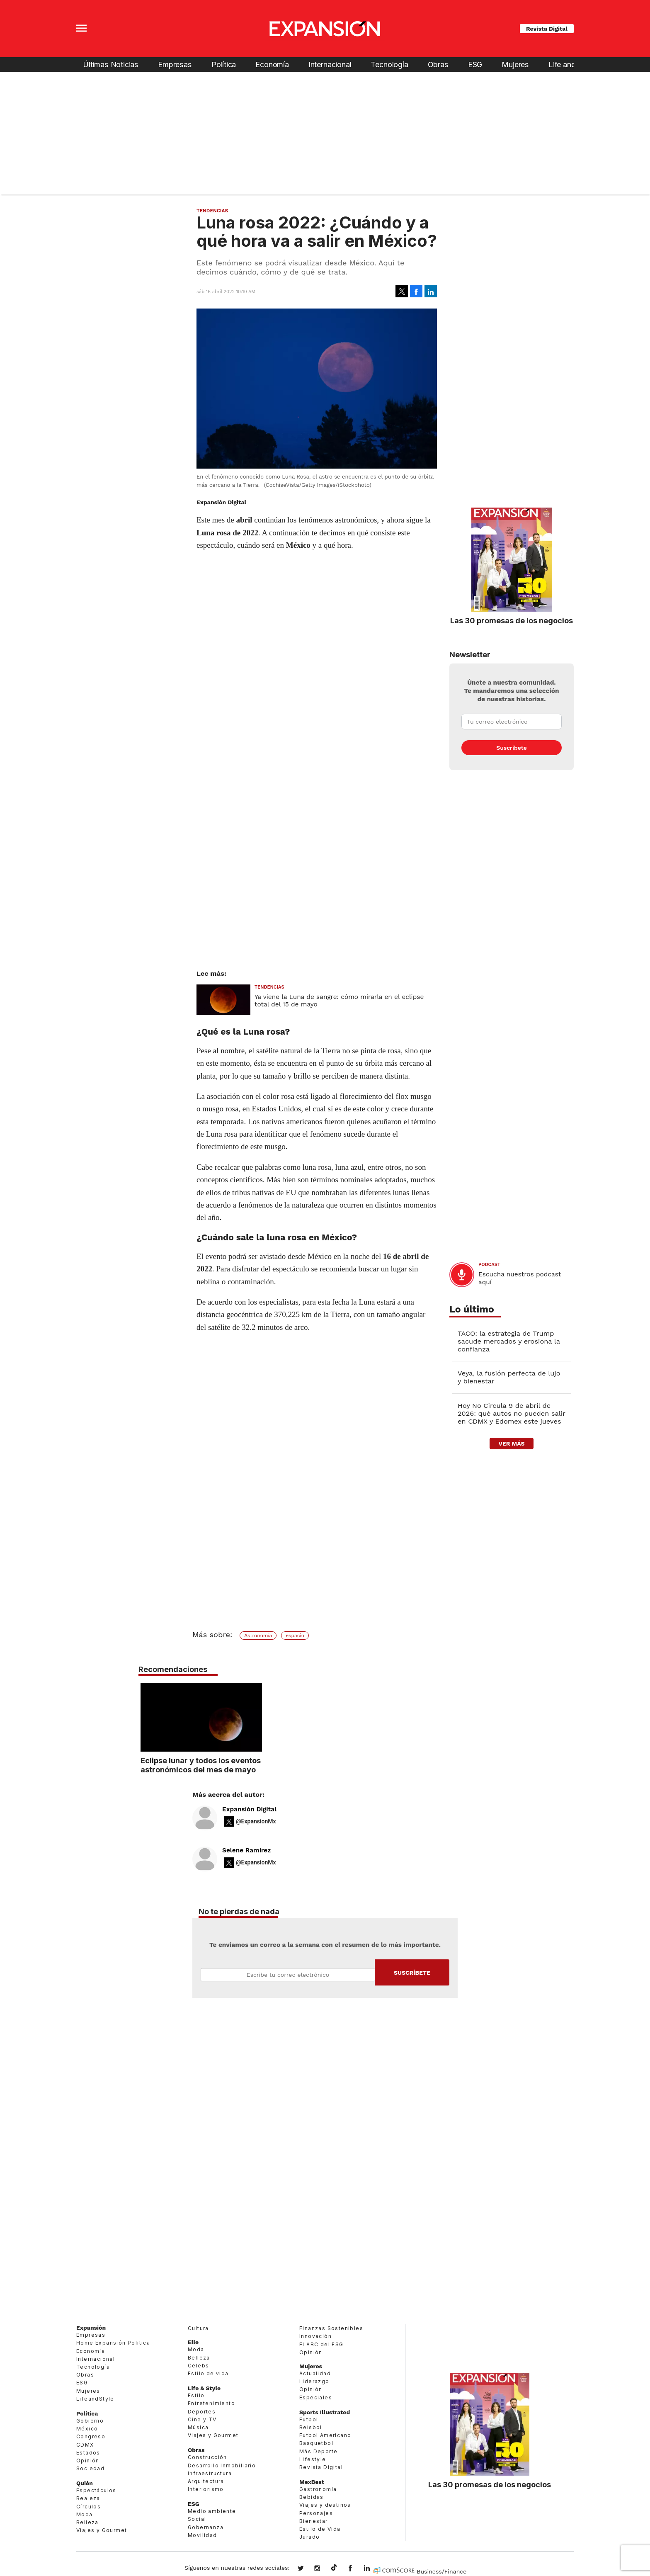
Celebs (198, 2365)
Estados (88, 2453)
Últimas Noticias (110, 64)
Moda (84, 2514)
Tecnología (389, 64)
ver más (511, 1443)
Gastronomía (318, 2489)
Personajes (316, 2513)
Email (288, 1974)
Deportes (202, 2411)
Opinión (87, 2460)
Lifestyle (312, 2459)
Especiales (315, 2397)
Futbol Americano (325, 2435)
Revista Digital (547, 28)
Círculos (88, 2506)
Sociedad (90, 2468)
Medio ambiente (212, 2511)
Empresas (175, 64)
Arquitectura (206, 2481)
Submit (412, 1972)
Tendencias (212, 211)
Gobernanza (205, 2527)
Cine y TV (202, 2419)
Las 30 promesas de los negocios (511, 620)
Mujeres (515, 64)
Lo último (471, 1309)
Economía (272, 64)
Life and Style (571, 64)
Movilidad (202, 2535)
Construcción (207, 2457)
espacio (295, 1635)
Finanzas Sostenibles (331, 2328)
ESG (475, 64)
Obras (438, 64)
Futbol (308, 2419)
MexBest (311, 2482)
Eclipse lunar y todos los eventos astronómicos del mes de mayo (324, 1765)
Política (223, 64)
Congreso (90, 2436)
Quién (84, 2483)
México (87, 2428)
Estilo (196, 2395)
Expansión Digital (249, 1809)
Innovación (315, 2336)
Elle (193, 2342)
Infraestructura (210, 2473)
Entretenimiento (211, 2403)
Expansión (91, 2327)
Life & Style (204, 2388)
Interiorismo (206, 2489)
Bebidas (311, 2497)
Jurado (309, 2537)
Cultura (198, 2328)
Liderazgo (314, 2381)
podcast (489, 1264)
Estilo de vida (208, 2373)
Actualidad (315, 2373)
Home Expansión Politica (113, 2343)
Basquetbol (316, 2443)
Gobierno (90, 2421)
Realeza (88, 2498)
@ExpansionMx (256, 1821)
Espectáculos (96, 2490)
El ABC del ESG (321, 2344)
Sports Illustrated (324, 2412)
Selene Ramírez (246, 1850)
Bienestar (313, 2521)
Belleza (87, 2522)
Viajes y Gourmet (101, 2530)
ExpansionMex (356, 2569)
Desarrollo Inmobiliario (222, 2465)
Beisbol (310, 2427)
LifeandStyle (95, 2399)
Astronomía (258, 1635)
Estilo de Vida (320, 2529)
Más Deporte (318, 2451)
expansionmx (306, 2569)
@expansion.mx (334, 2567)
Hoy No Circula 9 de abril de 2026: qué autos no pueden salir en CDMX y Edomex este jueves (511, 1413)
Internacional (330, 64)
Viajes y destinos (325, 2505)
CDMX (85, 2445)
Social (197, 2519)
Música (198, 2427)
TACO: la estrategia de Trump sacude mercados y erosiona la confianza (509, 1341)
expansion (373, 2569)
